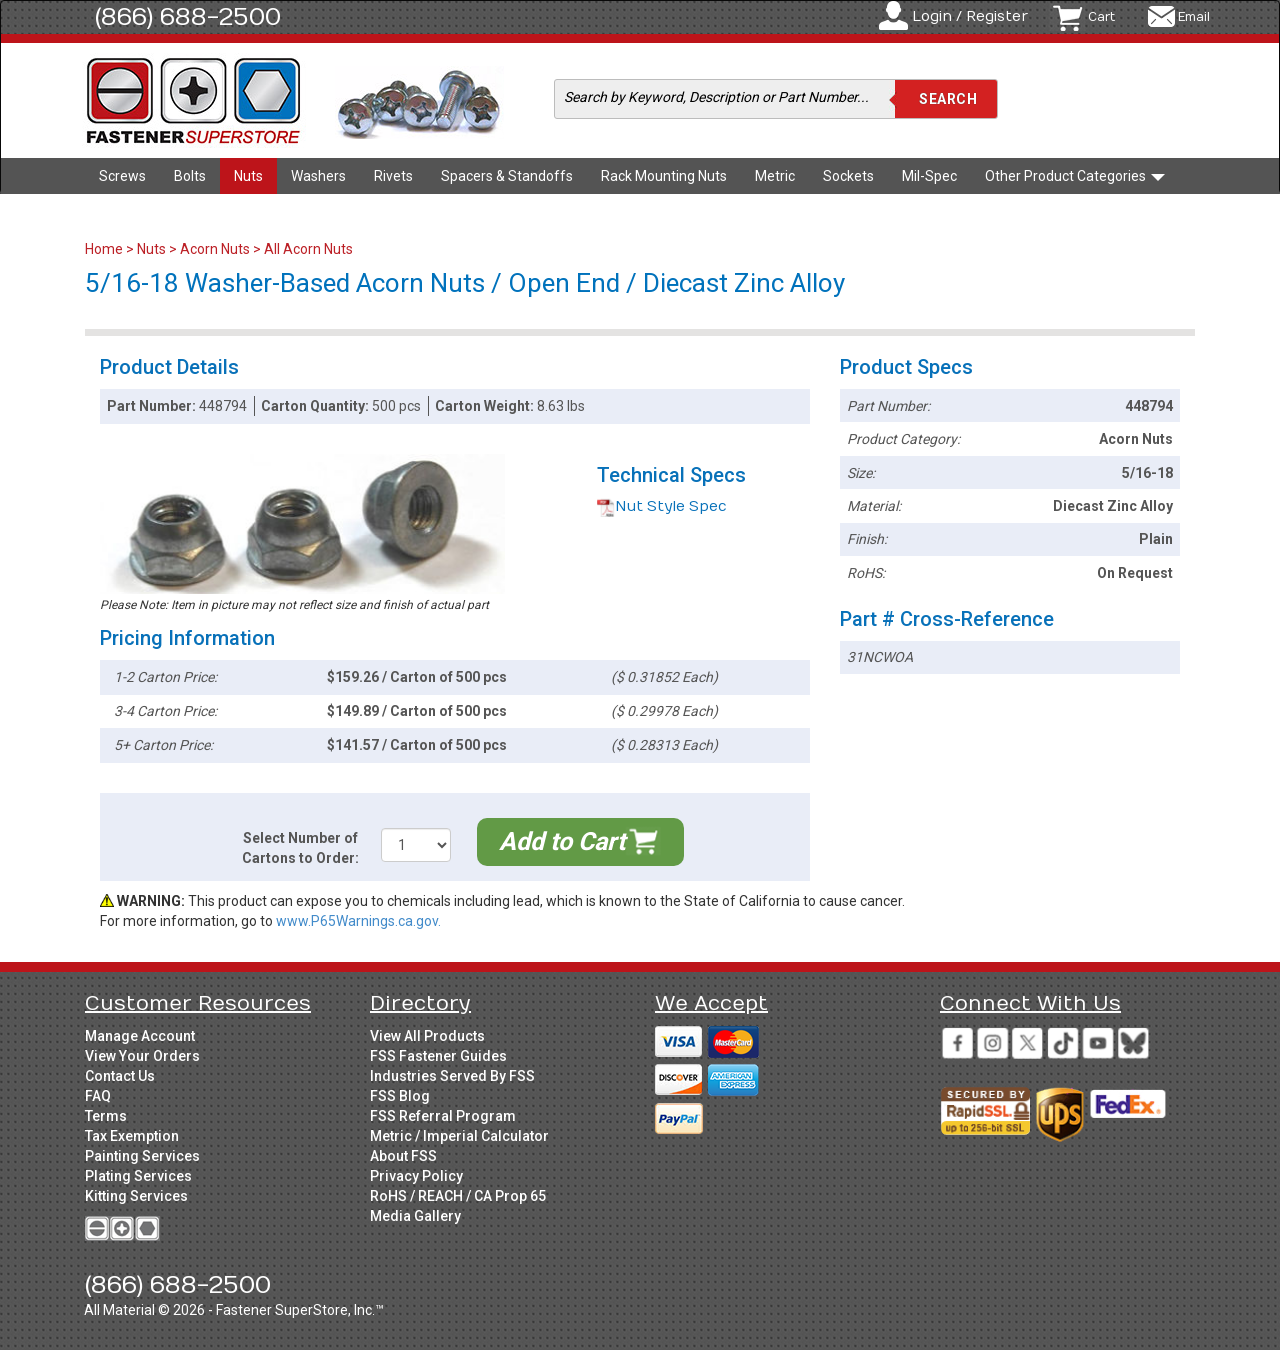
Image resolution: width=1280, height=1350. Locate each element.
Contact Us (120, 1076)
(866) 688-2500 (188, 17)
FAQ (98, 1096)
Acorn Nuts (215, 249)
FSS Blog (400, 1096)
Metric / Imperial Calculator (459, 1136)
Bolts (190, 176)
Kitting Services (136, 1196)
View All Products (427, 1036)
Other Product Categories (1075, 176)
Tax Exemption (132, 1136)
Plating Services (138, 1176)
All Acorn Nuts (308, 249)
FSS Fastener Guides (438, 1056)
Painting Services (142, 1156)
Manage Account (140, 1036)
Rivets (393, 176)
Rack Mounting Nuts (664, 176)
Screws (122, 176)
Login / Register (970, 16)
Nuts (248, 176)
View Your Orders (142, 1056)
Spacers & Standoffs (507, 176)
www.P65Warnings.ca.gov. (358, 921)
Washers (318, 176)
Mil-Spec (929, 176)
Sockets (848, 176)
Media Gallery (415, 1216)
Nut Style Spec (662, 506)
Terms (106, 1116)
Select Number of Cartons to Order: (300, 848)
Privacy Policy (416, 1176)
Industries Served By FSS (452, 1076)
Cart (1101, 17)
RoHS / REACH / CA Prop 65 (458, 1196)
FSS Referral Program (443, 1116)
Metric (775, 176)
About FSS (403, 1156)
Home (105, 249)
